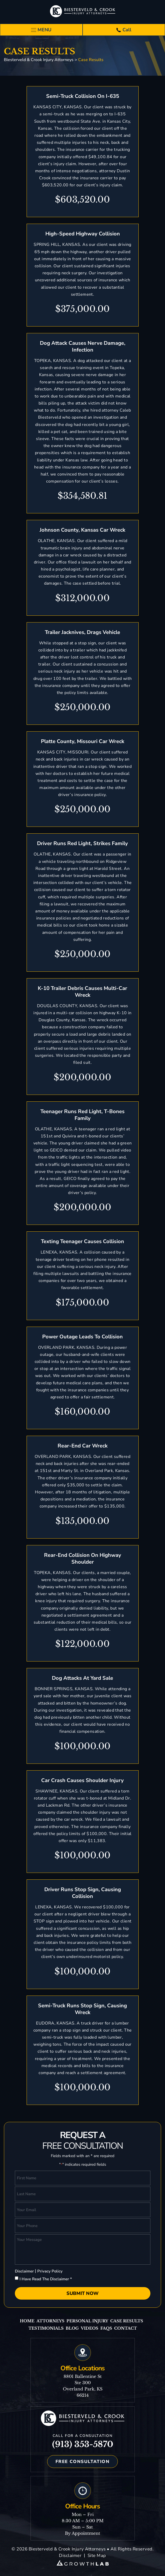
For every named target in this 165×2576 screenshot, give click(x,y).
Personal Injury (87, 2320)
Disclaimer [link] (70, 2556)
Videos (89, 2328)
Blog (72, 2328)
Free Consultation (82, 2462)
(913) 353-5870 (82, 2444)
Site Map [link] (97, 2556)
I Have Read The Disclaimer (46, 2279)
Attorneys (50, 2320)
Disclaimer (24, 2271)
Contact (125, 2328)
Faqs (106, 2328)
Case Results (126, 2320)
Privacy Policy (50, 2271)
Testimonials (46, 2328)
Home (27, 2320)
